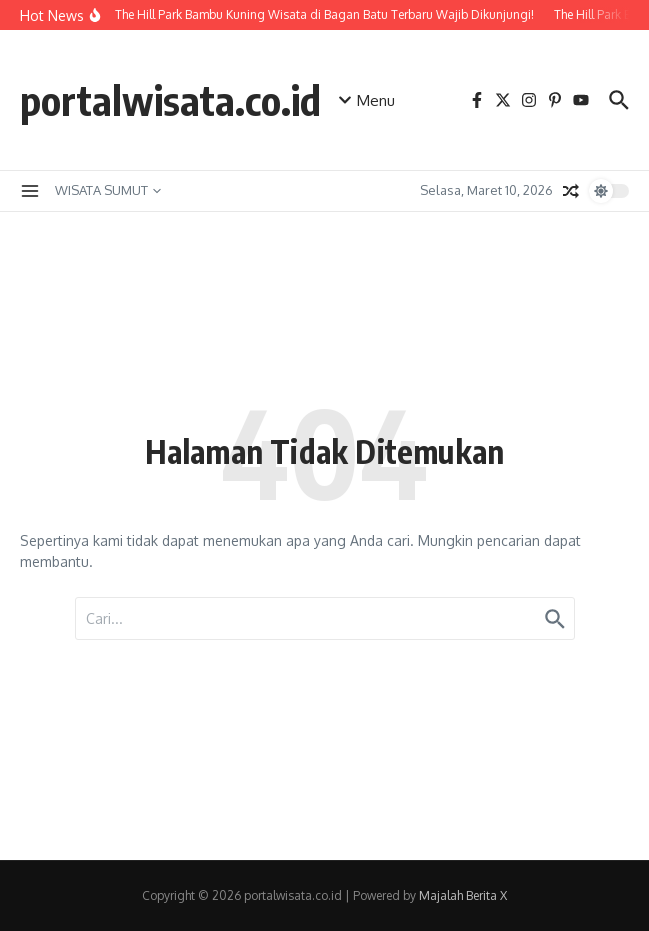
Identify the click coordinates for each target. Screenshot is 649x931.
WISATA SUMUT (108, 190)
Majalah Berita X (463, 895)
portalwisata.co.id (170, 100)
